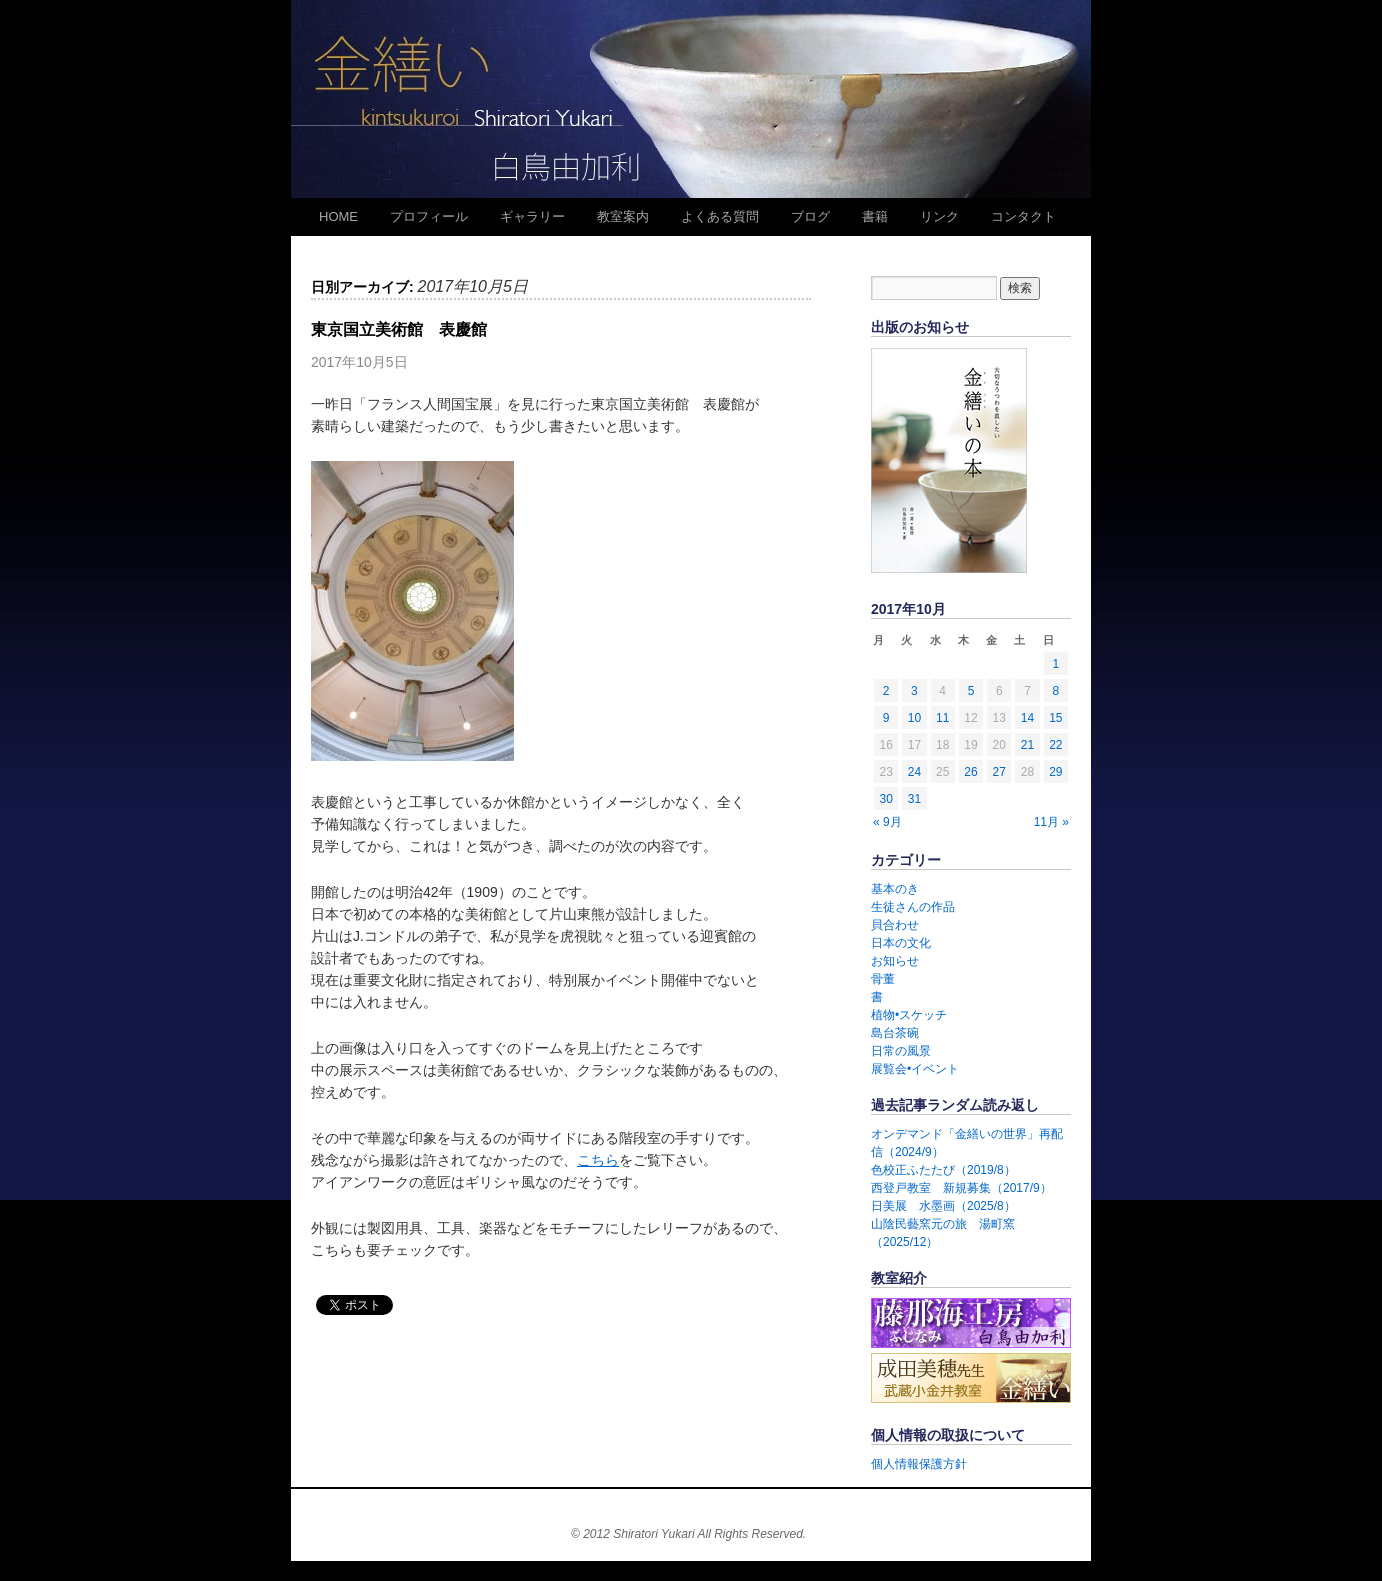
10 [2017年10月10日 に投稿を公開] (914, 718)
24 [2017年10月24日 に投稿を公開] (914, 772)
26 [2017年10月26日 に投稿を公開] (970, 772)
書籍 (875, 216)
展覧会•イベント (915, 1069)
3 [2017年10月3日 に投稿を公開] (914, 691)
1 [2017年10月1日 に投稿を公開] (1056, 664)
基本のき (895, 889)
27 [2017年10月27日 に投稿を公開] (999, 772)
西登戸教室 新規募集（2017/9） (961, 1188)
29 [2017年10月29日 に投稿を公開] (1055, 772)
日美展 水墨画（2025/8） (943, 1206)
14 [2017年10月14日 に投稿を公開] (1027, 718)
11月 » (1051, 822)
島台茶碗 (895, 1033)
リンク (939, 216)
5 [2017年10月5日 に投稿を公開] (971, 691)
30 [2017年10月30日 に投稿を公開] (885, 799)
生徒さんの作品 (913, 907)
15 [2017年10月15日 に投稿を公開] (1055, 718)
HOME (338, 216)
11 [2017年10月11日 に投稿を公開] (942, 718)
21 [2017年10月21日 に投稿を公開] (1027, 745)
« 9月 (887, 822)
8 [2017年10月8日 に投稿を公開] (1056, 691)
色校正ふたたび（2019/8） (943, 1170)
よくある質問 (720, 216)
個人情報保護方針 (919, 1464)
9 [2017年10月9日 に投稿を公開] (886, 718)
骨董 (883, 979)
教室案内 (623, 216)
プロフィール (429, 216)
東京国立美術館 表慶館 (399, 329)
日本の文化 (901, 943)
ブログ (810, 216)
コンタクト (1023, 216)
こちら (598, 1160)
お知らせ (895, 961)
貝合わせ (895, 925)
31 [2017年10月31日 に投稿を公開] (914, 799)
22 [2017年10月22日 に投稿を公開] (1055, 745)
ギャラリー (532, 216)
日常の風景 (901, 1051)
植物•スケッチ (909, 1015)
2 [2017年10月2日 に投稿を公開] (886, 691)
